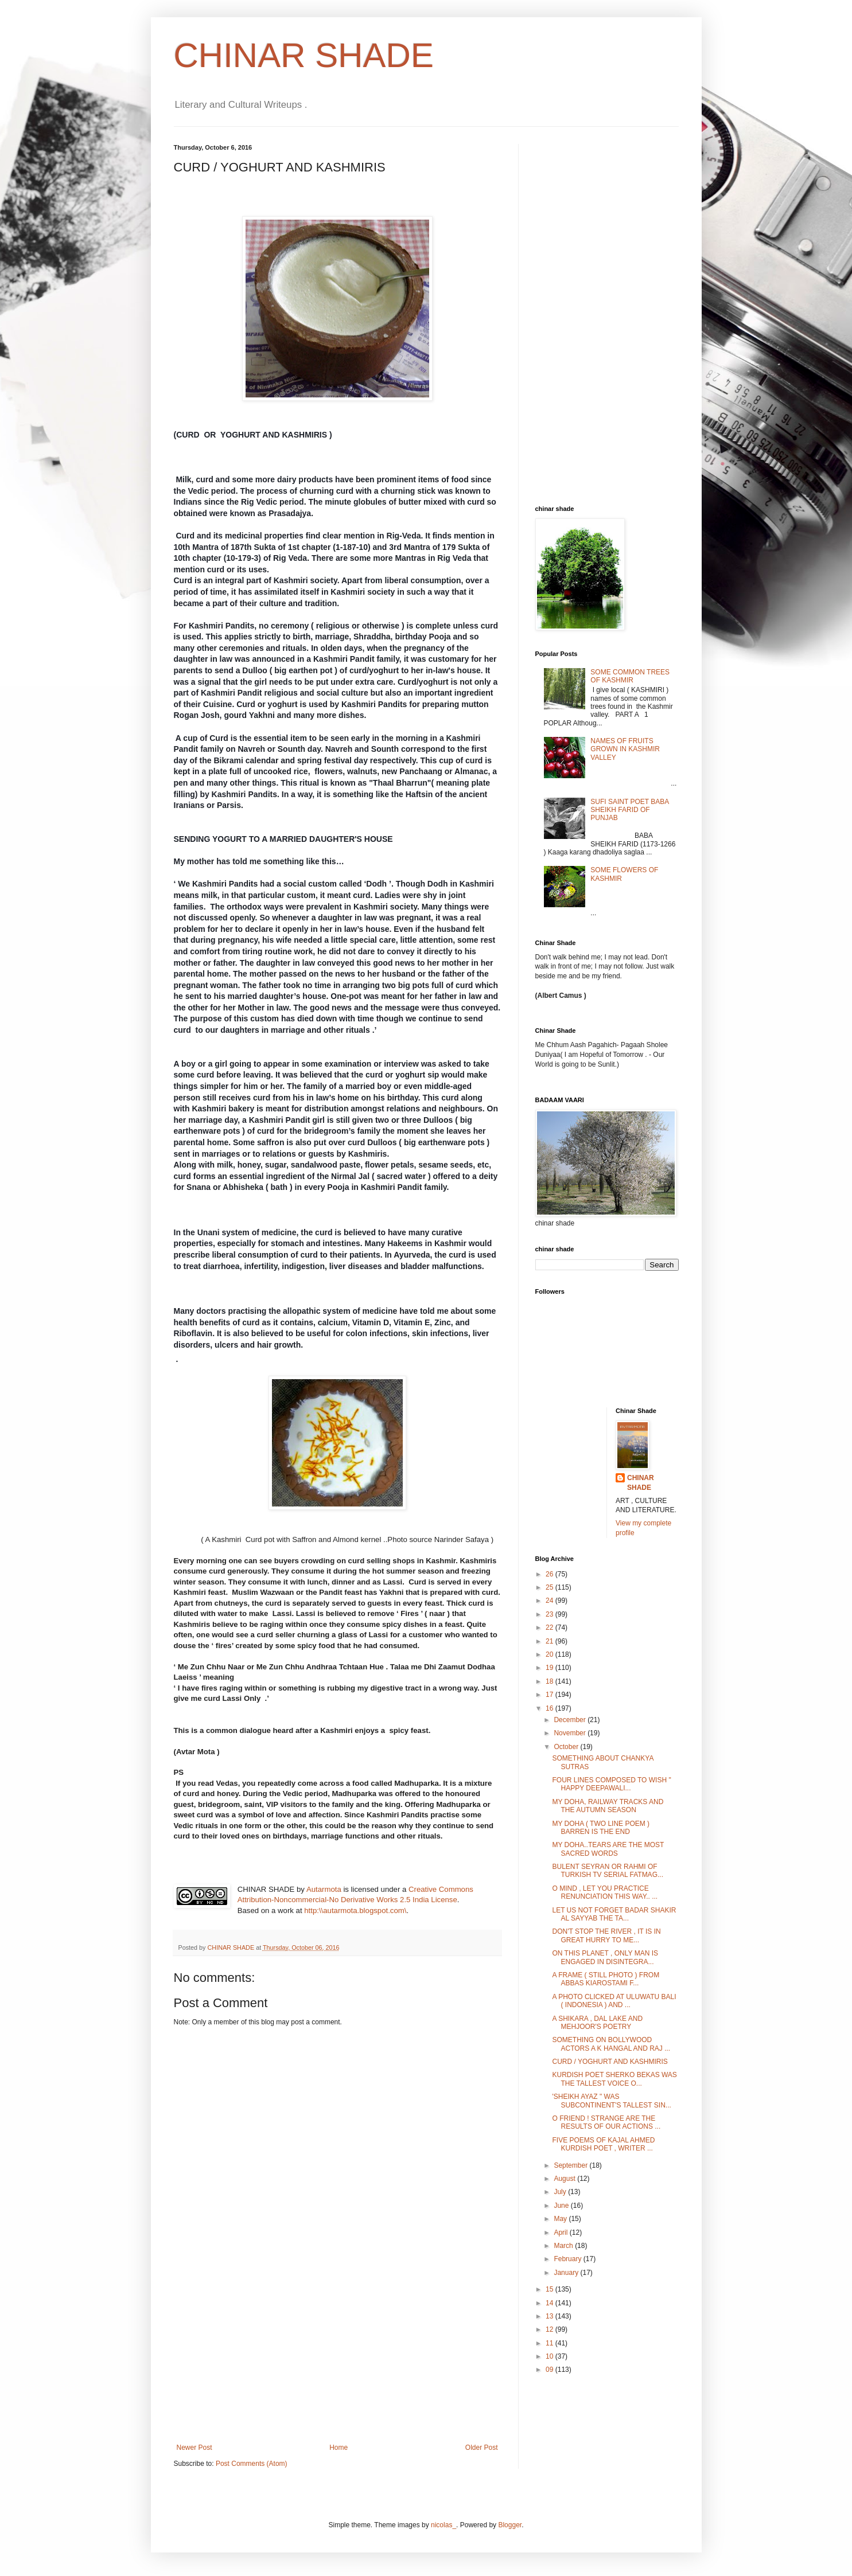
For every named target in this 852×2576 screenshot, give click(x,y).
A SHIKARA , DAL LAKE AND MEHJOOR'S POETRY (597, 2023)
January (567, 2273)
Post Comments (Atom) (251, 2464)
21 (550, 1641)
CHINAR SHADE (304, 55)
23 (550, 1614)
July (561, 2192)
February (568, 2259)
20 (550, 1654)
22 (550, 1627)
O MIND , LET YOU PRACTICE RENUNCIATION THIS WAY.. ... (605, 1892)
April (561, 2232)
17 (550, 1695)
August (565, 2179)
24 (550, 1601)
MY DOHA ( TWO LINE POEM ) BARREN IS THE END (600, 1828)
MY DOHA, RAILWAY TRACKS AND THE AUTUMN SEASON (607, 1806)
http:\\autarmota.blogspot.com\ (355, 1910)
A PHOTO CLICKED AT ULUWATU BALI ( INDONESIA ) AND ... (614, 2001)
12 (550, 2329)
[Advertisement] (337, 2357)
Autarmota (323, 1889)
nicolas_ (443, 2525)
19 (550, 1668)
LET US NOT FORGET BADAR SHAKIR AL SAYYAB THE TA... (614, 1914)
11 (550, 2343)
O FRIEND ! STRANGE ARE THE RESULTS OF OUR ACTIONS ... (606, 2122)
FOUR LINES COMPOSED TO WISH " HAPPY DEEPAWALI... (611, 1784)
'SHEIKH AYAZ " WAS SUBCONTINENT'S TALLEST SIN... (611, 2101)
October (567, 1747)
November (571, 1733)
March (564, 2246)
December (571, 1720)
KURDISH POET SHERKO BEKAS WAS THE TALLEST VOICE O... (614, 2079)
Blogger (510, 2525)
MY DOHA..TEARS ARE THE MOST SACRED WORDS (608, 1849)
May (561, 2219)
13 (550, 2316)
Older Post (481, 2448)
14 (550, 2303)
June (562, 2206)
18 (550, 1681)
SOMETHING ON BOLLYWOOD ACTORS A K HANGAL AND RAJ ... (611, 2044)
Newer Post (194, 2448)
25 (550, 1587)
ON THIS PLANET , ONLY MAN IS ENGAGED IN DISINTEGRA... (605, 1957)
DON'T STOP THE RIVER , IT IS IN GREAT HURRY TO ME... (606, 1935)
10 (550, 2356)
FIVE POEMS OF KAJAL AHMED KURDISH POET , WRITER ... (603, 2144)
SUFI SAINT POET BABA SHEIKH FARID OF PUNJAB (629, 810)
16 (550, 1708)
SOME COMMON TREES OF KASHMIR (630, 676)
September (571, 2165)
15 (550, 2289)
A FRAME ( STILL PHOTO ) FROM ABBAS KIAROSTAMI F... (605, 1979)
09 (550, 2370)
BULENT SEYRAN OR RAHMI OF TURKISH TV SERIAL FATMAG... (607, 1871)
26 (550, 1574)
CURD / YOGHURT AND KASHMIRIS (609, 2062)
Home (338, 2448)
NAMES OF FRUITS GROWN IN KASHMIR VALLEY (625, 749)
